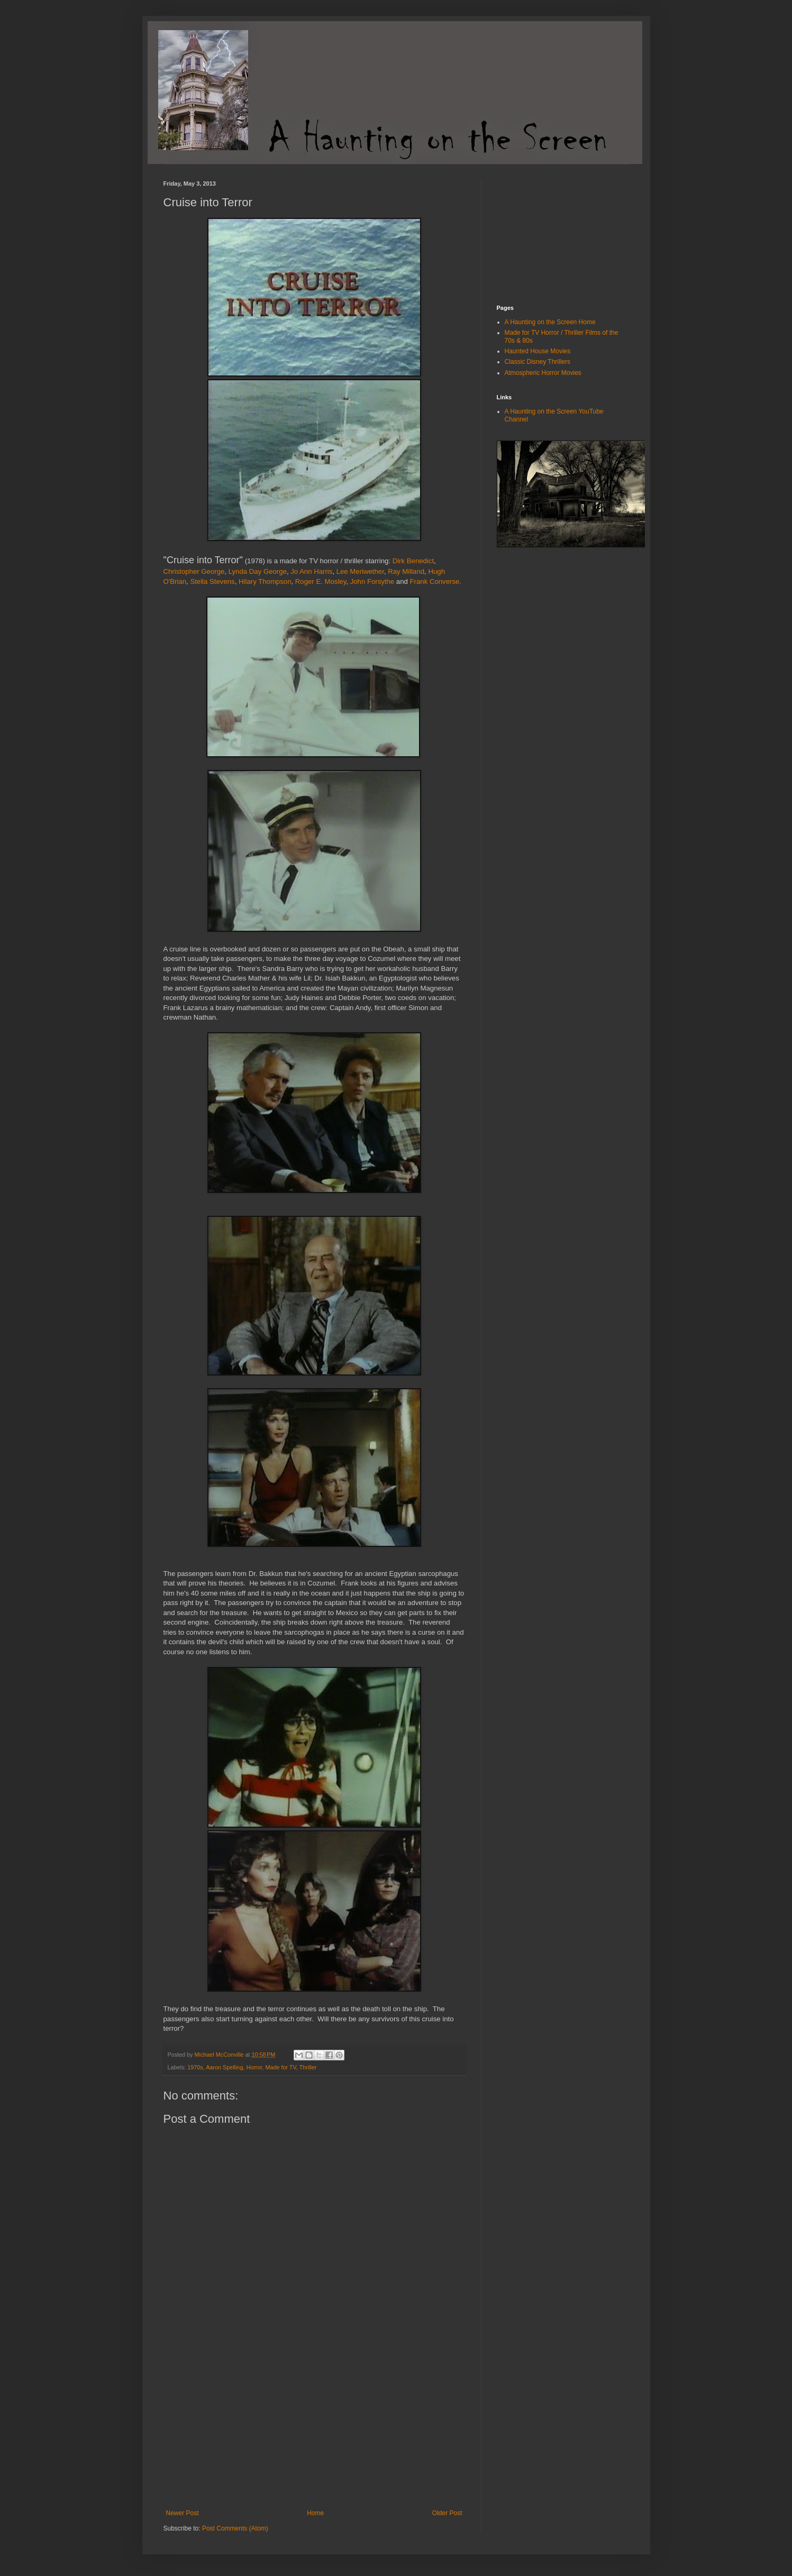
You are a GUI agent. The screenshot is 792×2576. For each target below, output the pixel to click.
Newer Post (182, 2513)
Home (315, 2513)
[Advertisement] (314, 2430)
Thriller (307, 2067)
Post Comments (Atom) (235, 2528)
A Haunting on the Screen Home (550, 322)
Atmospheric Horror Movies (543, 373)
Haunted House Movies (538, 351)
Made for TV (280, 2067)
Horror (254, 2067)
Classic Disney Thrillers (537, 361)
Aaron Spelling (224, 2067)
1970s (195, 2067)
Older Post (447, 2513)
